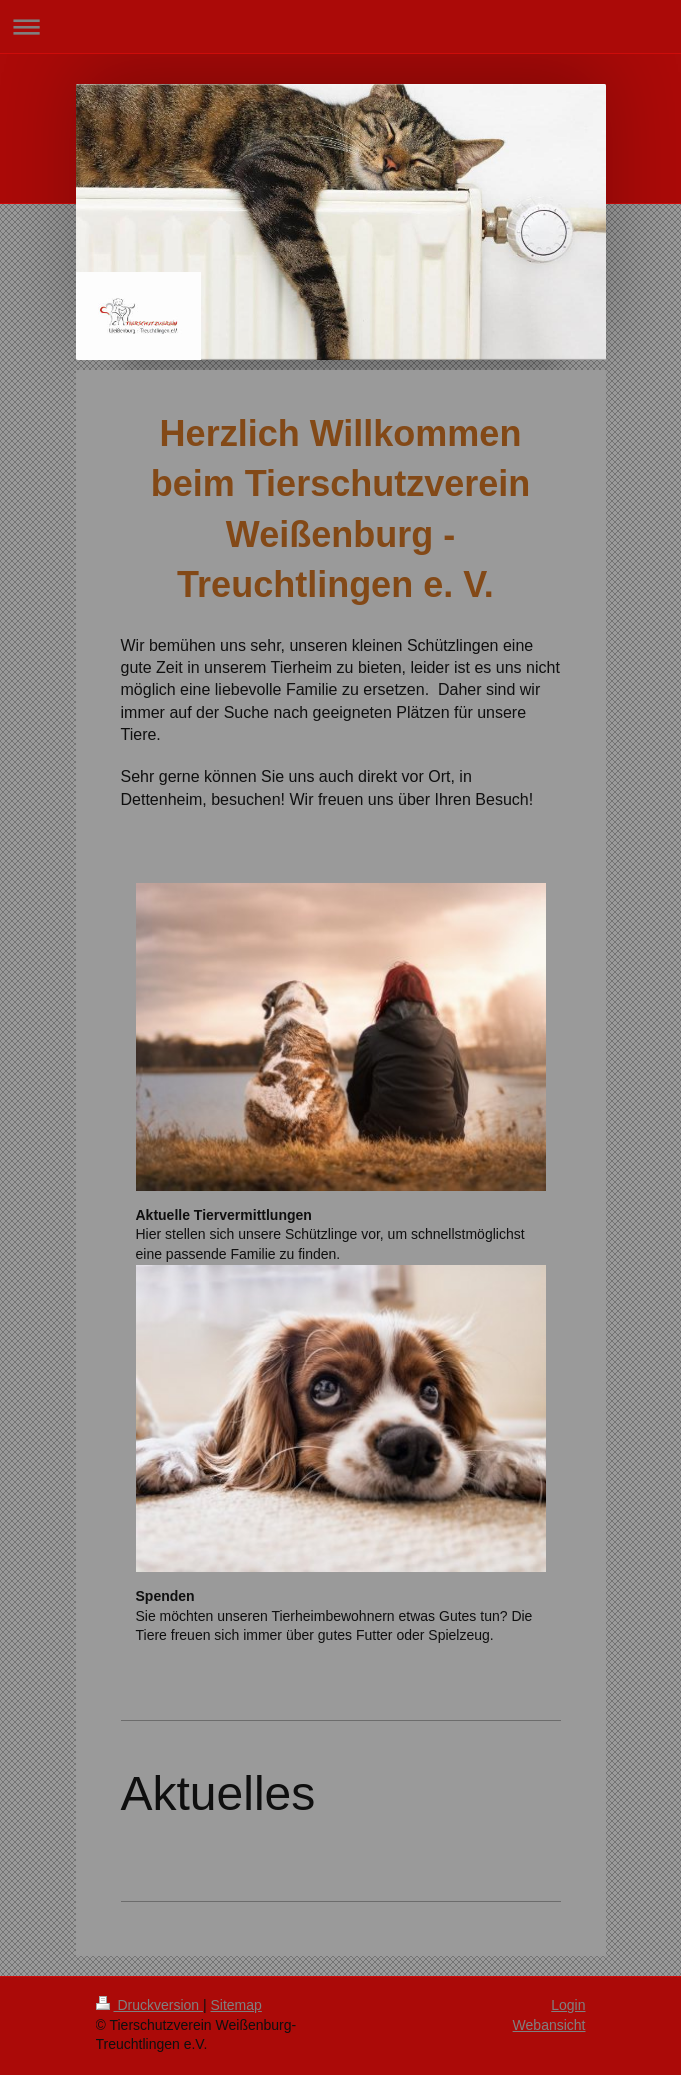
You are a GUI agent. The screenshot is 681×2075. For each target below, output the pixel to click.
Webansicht (549, 2025)
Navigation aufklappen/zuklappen (340, 26)
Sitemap (236, 2005)
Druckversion (149, 2005)
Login (568, 2005)
